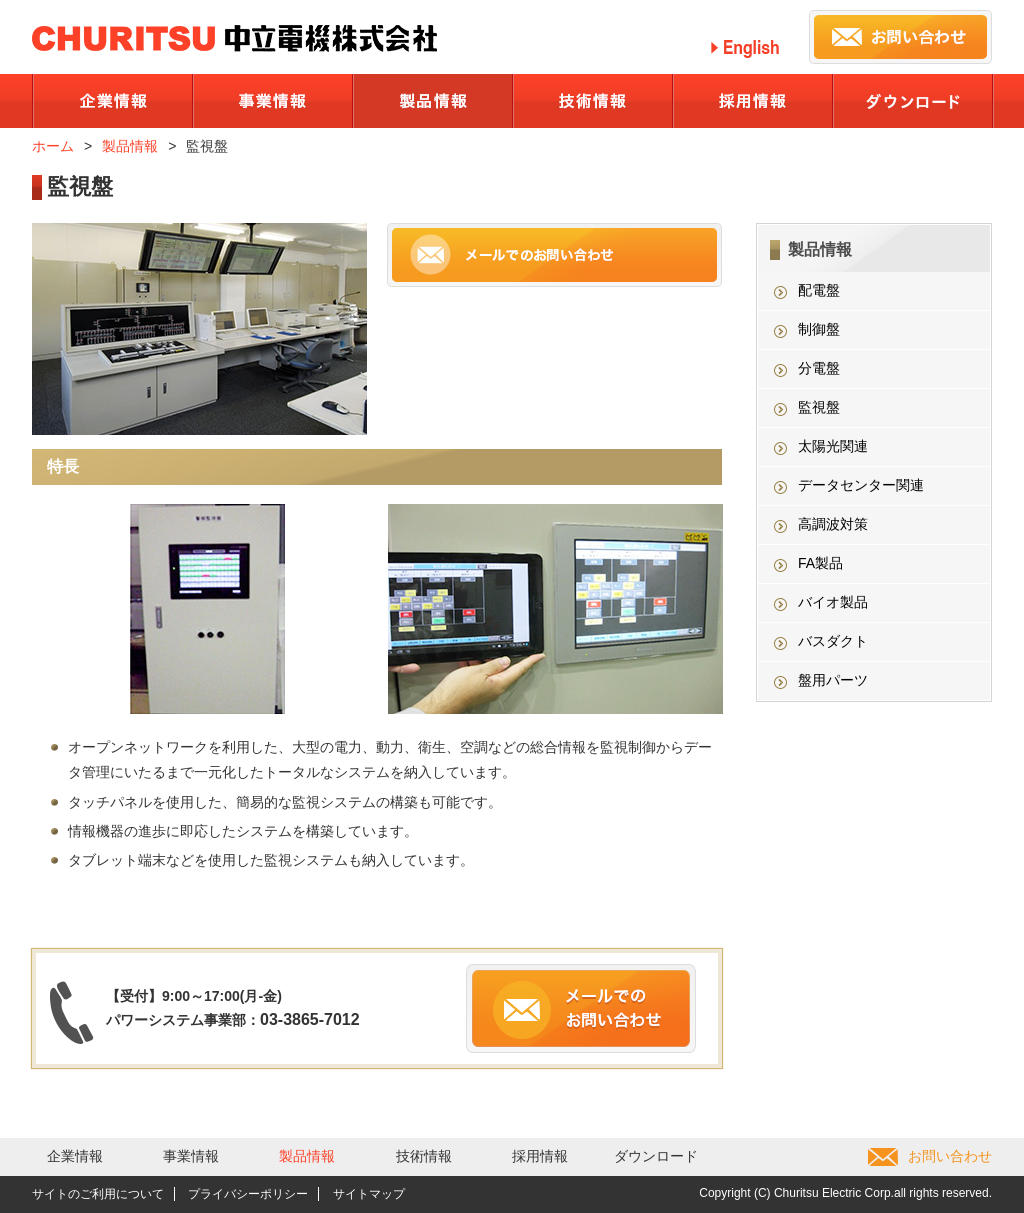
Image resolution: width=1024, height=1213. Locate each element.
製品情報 (130, 146)
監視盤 (819, 407)
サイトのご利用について (98, 1194)
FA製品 (820, 563)
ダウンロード (656, 1156)
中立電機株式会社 (234, 38)
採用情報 (540, 1156)
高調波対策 (833, 524)
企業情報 (75, 1156)
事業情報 (191, 1156)
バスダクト (833, 641)
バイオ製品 (833, 602)
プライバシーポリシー (248, 1194)
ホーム (53, 146)
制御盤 (819, 329)
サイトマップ (369, 1194)
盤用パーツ (833, 680)
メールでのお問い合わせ (554, 255)
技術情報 (424, 1156)
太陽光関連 (833, 446)
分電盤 (819, 368)
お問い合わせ (950, 1156)
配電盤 (819, 290)
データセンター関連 (861, 485)
